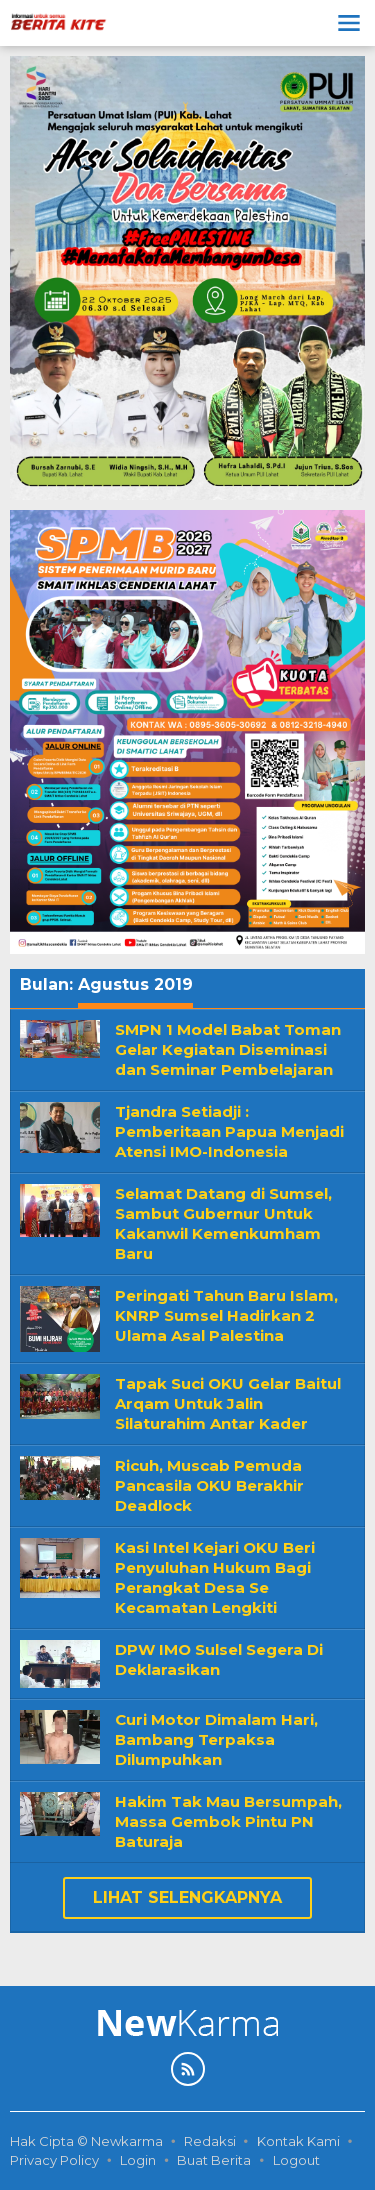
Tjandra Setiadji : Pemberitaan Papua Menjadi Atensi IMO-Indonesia (229, 1131)
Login (138, 2160)
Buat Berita (214, 2160)
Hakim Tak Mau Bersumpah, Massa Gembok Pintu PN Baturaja (228, 1821)
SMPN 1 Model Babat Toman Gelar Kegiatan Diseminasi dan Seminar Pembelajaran (228, 1049)
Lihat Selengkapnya (187, 1897)
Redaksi (210, 2141)
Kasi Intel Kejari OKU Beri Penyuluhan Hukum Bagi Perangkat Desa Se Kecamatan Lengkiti (215, 1577)
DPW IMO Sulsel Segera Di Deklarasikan (219, 1659)
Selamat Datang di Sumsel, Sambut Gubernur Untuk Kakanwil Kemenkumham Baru (223, 1223)
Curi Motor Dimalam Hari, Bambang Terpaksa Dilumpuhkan (216, 1739)
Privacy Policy (54, 2160)
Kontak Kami (298, 2141)
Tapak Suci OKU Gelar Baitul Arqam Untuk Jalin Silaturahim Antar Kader (228, 1403)
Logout (296, 2160)
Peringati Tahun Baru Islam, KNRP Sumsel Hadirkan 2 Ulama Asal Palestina (226, 1315)
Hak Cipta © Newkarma (86, 2141)
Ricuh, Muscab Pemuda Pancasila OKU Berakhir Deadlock (209, 1485)
